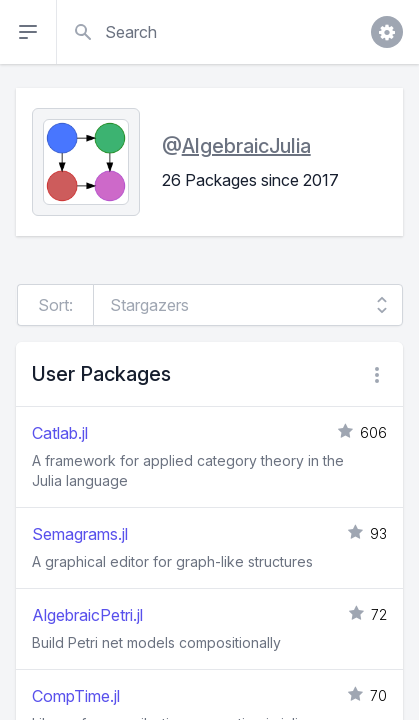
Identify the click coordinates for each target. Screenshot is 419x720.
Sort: (55, 305)
